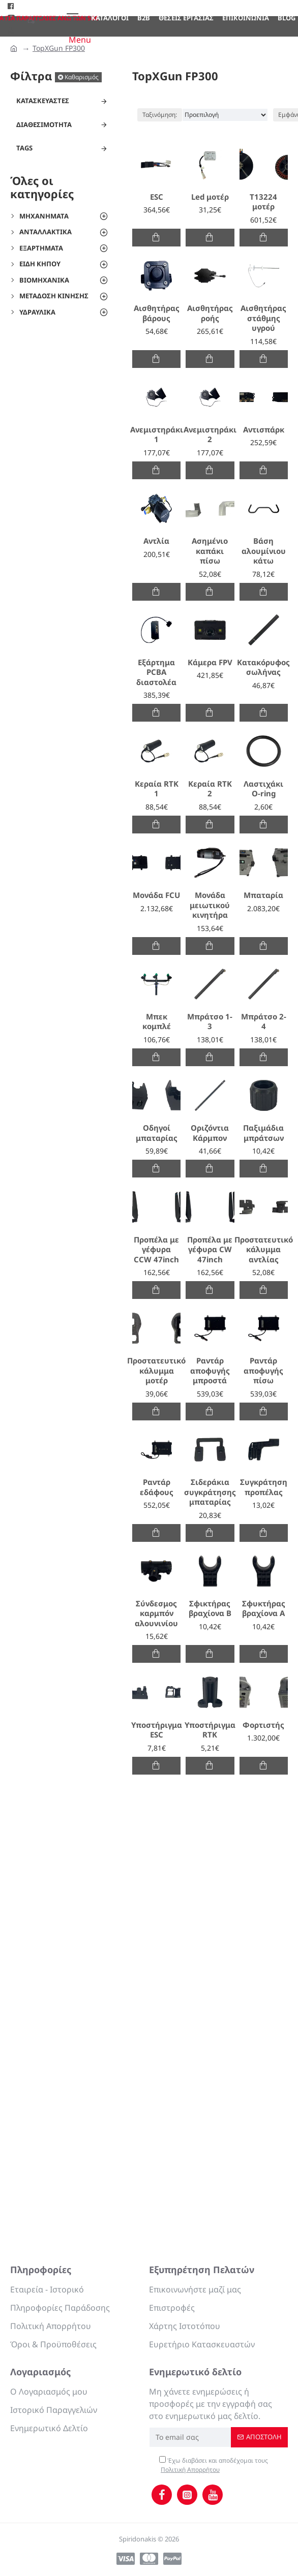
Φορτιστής (263, 1725)
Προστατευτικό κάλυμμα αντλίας (263, 1249)
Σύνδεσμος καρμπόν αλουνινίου (156, 1613)
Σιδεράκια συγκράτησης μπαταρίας (210, 1492)
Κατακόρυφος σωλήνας (263, 667)
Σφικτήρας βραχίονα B (210, 1609)
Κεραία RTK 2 (210, 789)
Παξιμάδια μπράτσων (263, 1133)
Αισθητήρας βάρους (157, 313)
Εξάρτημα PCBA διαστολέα (156, 672)
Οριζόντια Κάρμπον (210, 1133)
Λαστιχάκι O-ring (263, 789)
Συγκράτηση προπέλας (263, 1487)
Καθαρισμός (82, 77)
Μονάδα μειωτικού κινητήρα (210, 905)
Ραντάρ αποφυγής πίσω (263, 1370)
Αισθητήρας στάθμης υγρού (263, 318)
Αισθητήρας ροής (210, 313)
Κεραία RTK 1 (156, 789)
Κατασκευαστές (42, 100)
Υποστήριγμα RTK (210, 1730)
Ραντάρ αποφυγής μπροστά (210, 1370)
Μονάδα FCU (156, 895)
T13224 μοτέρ (263, 202)
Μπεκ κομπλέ (156, 1022)
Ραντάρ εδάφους (156, 1487)
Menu (80, 39)
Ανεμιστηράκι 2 (210, 435)
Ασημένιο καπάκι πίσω (210, 551)
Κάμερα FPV (210, 662)
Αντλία (156, 541)
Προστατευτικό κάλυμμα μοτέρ (156, 1370)
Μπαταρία (263, 895)
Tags (24, 147)
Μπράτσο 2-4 (263, 1022)
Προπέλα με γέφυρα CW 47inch (209, 1249)
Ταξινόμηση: (159, 114)
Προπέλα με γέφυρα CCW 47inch (156, 1249)
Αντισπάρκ (263, 429)
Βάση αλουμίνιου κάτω (264, 551)
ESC (156, 197)
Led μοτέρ (210, 197)
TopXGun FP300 (59, 48)
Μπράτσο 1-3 (209, 1022)
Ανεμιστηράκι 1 (156, 435)
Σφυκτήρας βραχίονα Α (263, 1609)
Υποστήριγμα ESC (156, 1730)
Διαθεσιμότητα (44, 124)
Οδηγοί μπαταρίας (156, 1133)
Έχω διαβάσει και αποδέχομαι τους (213, 2465)
